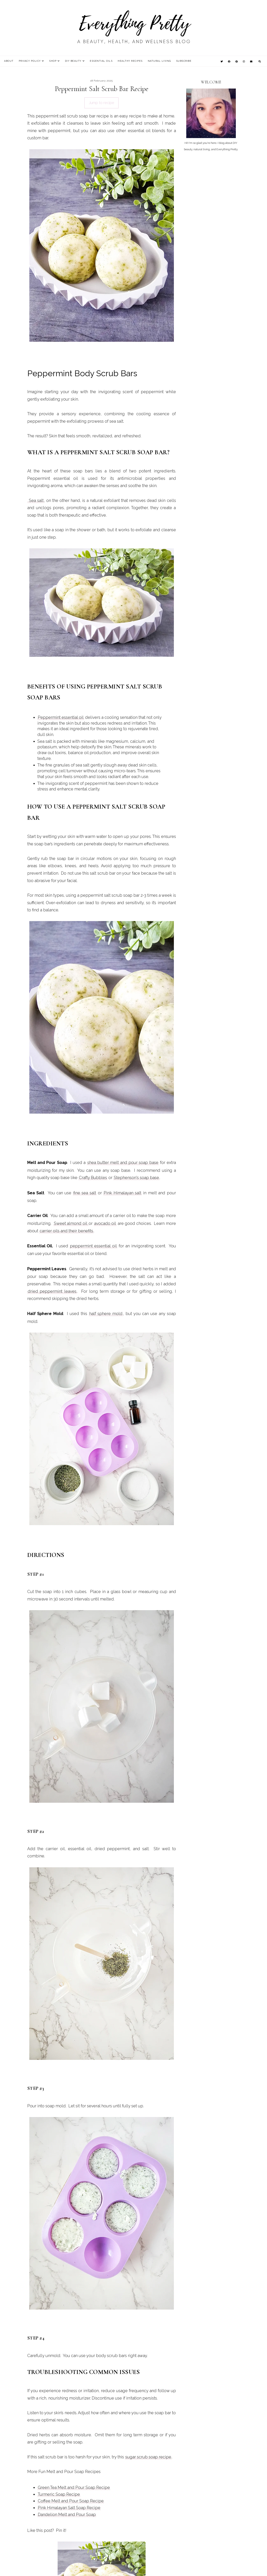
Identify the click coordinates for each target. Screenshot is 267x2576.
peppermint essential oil (93, 1245)
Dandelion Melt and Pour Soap (67, 2514)
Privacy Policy (30, 61)
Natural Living (159, 61)
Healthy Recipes (130, 61)
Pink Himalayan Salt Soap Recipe (69, 2507)
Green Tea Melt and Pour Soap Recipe (74, 2487)
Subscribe (184, 61)
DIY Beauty (73, 61)
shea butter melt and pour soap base (122, 1162)
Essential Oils (101, 61)
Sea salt (36, 500)
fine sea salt (84, 1192)
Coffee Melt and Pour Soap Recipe (71, 2500)
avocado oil (105, 1223)
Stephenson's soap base (136, 1177)
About (9, 61)
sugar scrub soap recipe (148, 2456)
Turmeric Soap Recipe (59, 2494)
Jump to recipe (101, 103)
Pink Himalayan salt (122, 1192)
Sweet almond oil (71, 1223)
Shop (53, 61)
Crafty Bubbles (93, 1177)
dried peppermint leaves (52, 1291)
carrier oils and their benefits (66, 1230)
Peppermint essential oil (61, 717)
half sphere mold (105, 1313)
